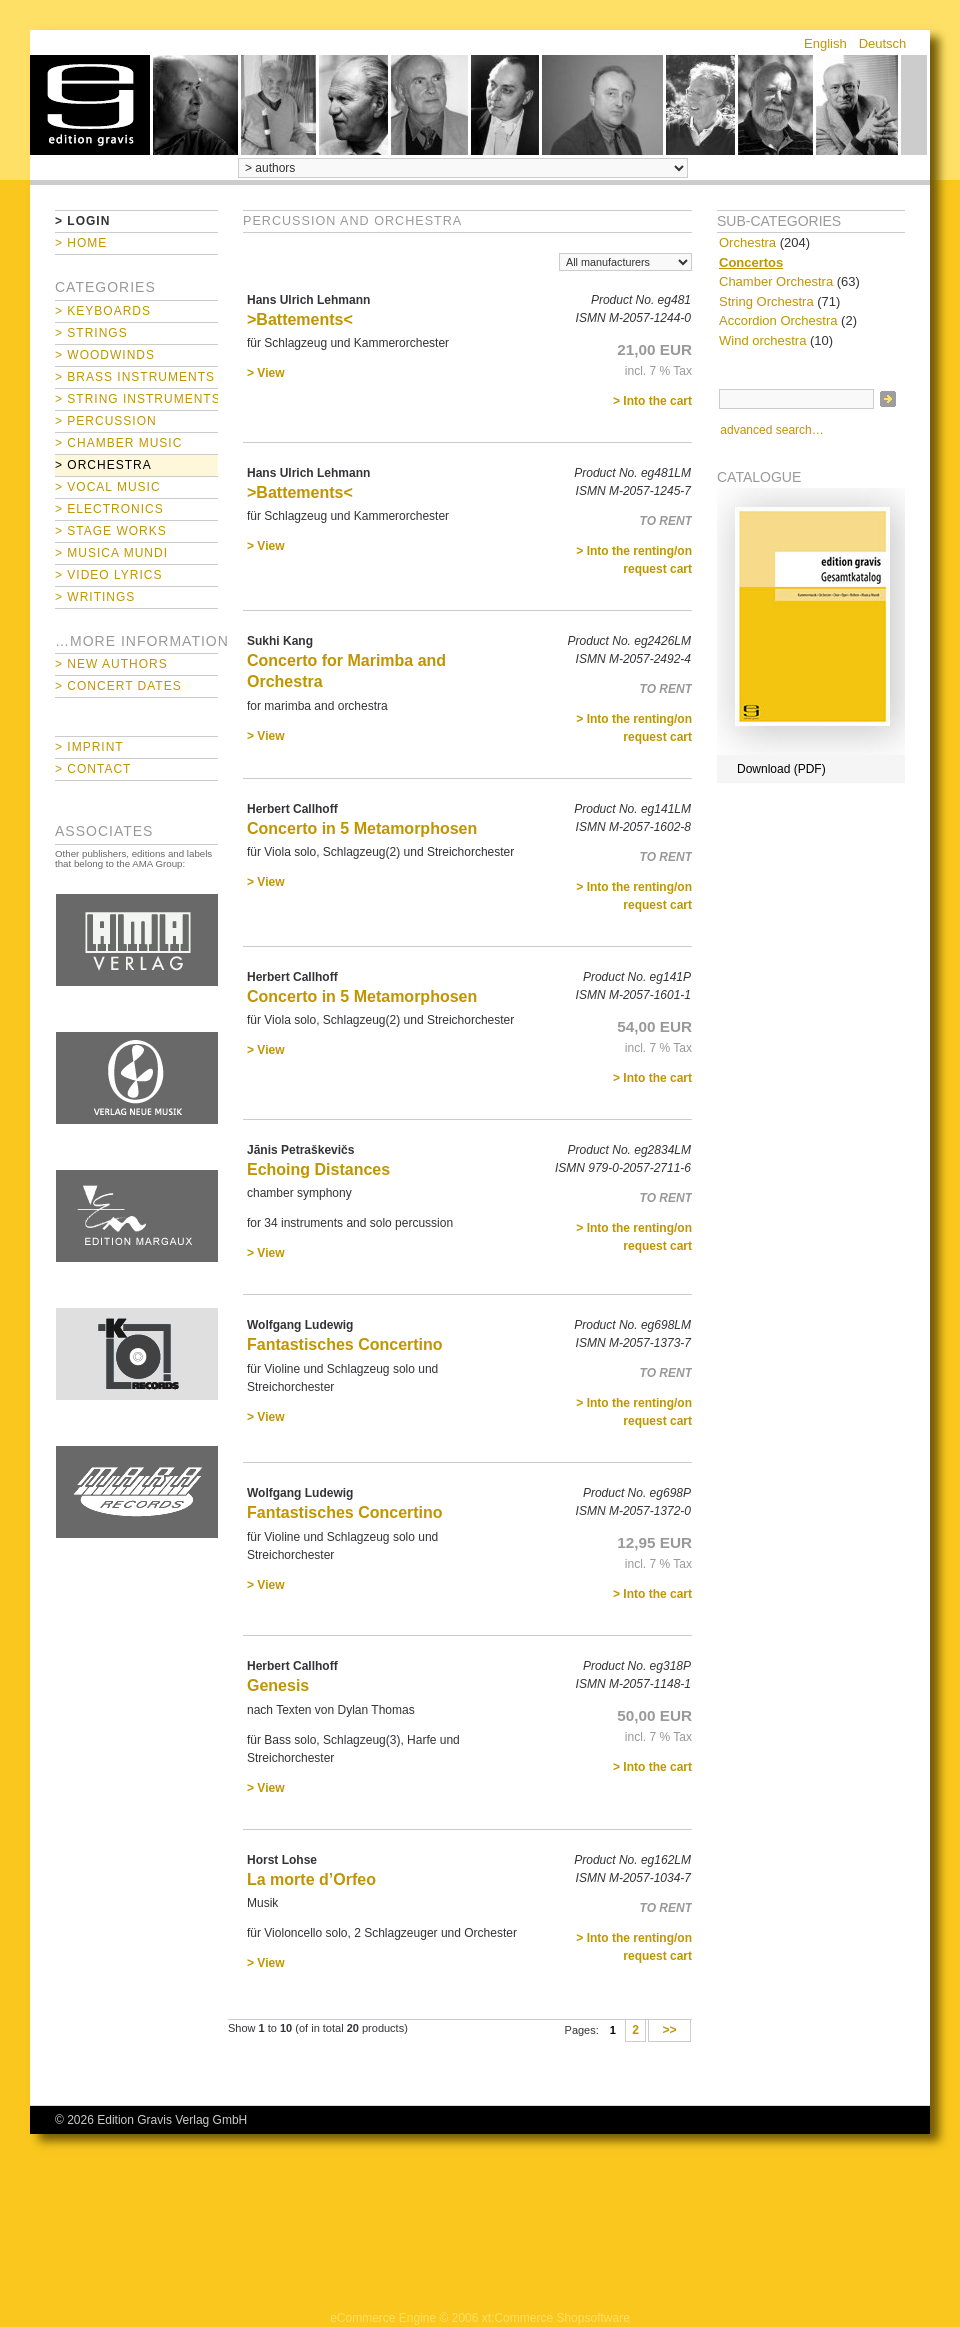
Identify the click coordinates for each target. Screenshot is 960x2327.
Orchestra (747, 242)
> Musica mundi (111, 553)
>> (669, 2031)
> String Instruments (136, 399)
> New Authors (111, 664)
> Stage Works (111, 531)
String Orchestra (766, 301)
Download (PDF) (781, 769)
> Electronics (109, 509)
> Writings (95, 597)
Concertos (751, 262)
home (90, 105)
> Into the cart (652, 401)
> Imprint (89, 747)
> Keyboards (103, 311)
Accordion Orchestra (778, 320)
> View (265, 373)
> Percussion (106, 421)
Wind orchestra (762, 340)
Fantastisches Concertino (345, 1344)
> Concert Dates (118, 686)
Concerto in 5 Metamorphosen (362, 828)
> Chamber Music (118, 443)
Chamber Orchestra (776, 281)
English (825, 43)
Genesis (278, 1685)
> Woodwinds (105, 355)
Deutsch (883, 43)
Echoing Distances (318, 1169)
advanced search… (771, 430)
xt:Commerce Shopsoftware (556, 2318)
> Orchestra (103, 465)
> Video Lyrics (108, 575)
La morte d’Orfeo (311, 1879)
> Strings (91, 333)
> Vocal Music (108, 487)
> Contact (93, 769)
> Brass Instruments (135, 377)
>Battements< (300, 319)
